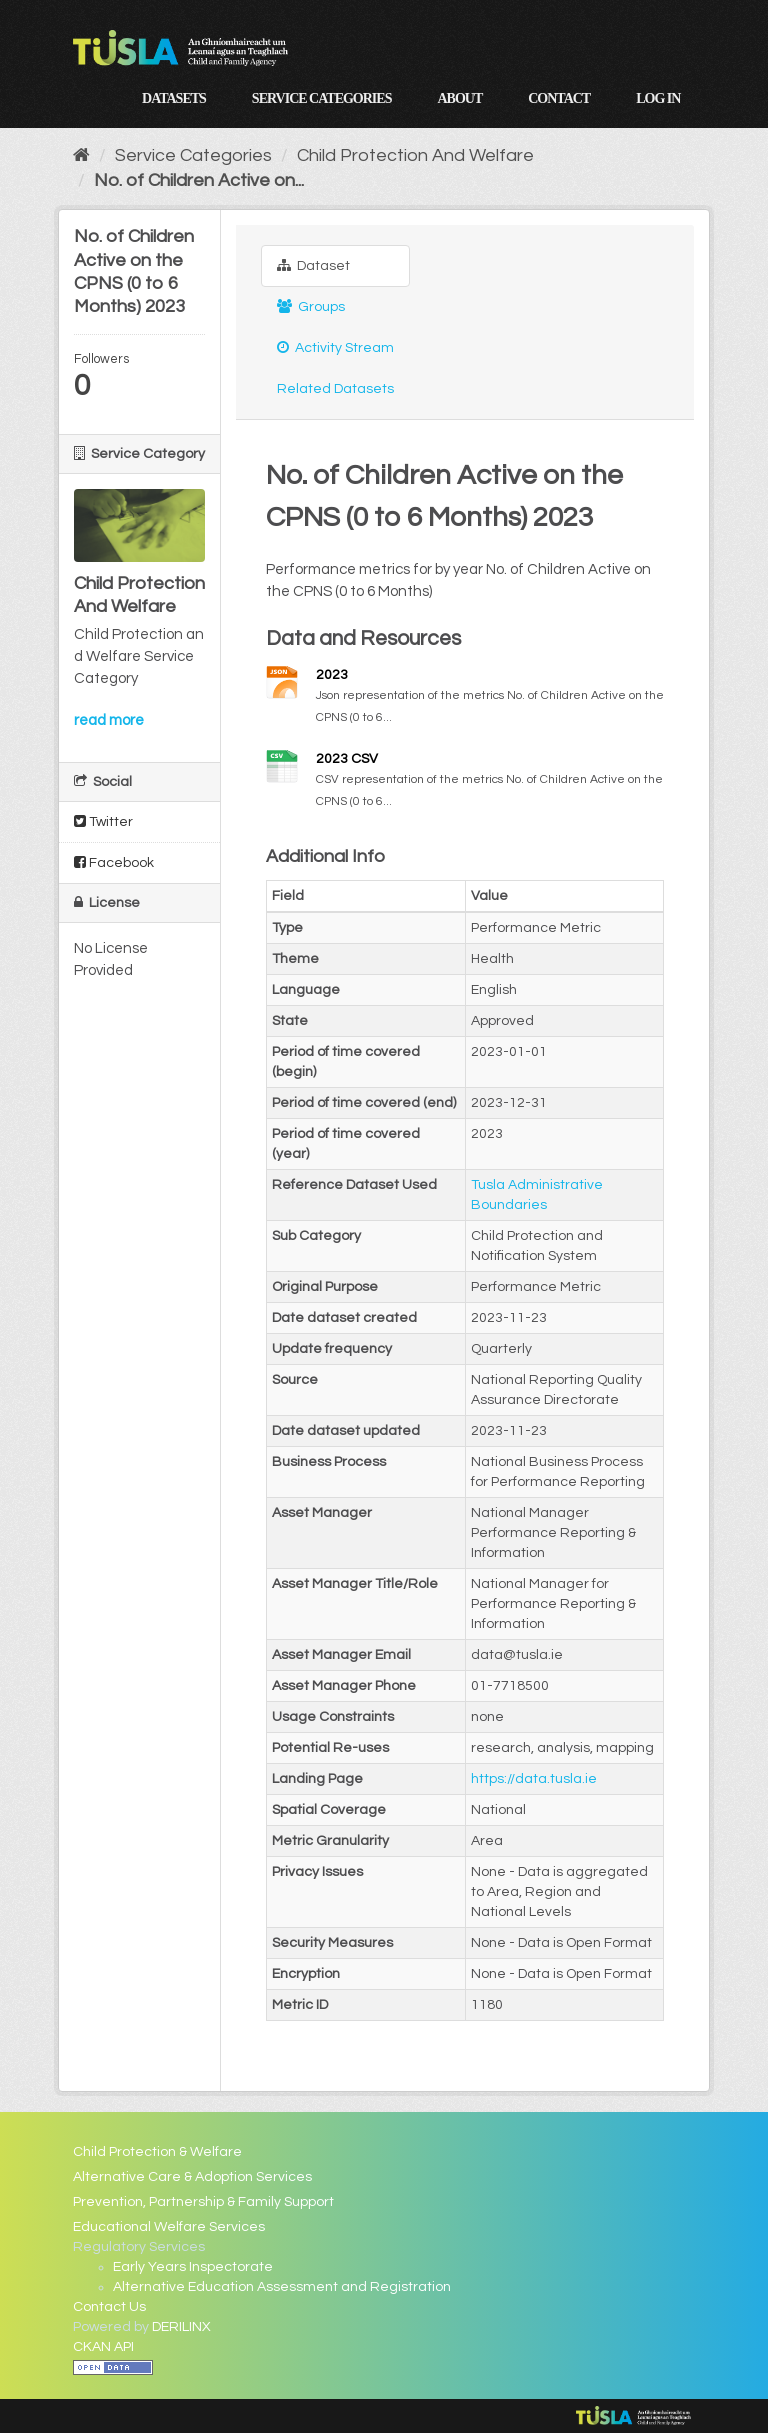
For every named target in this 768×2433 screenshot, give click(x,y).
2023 (332, 675)
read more (109, 720)
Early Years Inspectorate (193, 2267)
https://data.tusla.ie (534, 1779)
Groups (311, 306)
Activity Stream (335, 347)
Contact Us (109, 2307)
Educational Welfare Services (169, 2227)
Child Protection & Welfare (157, 2152)
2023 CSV (347, 759)
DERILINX (181, 2327)
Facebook (114, 862)
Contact (559, 98)
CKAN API (103, 2347)
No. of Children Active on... (199, 180)
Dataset (313, 265)
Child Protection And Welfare (415, 155)
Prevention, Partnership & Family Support (203, 2202)
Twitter (103, 821)
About (459, 98)
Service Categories (322, 98)
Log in (658, 98)
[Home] (81, 155)
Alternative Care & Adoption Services (192, 2177)
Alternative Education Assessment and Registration (282, 2287)
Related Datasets (335, 389)
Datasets (174, 98)
